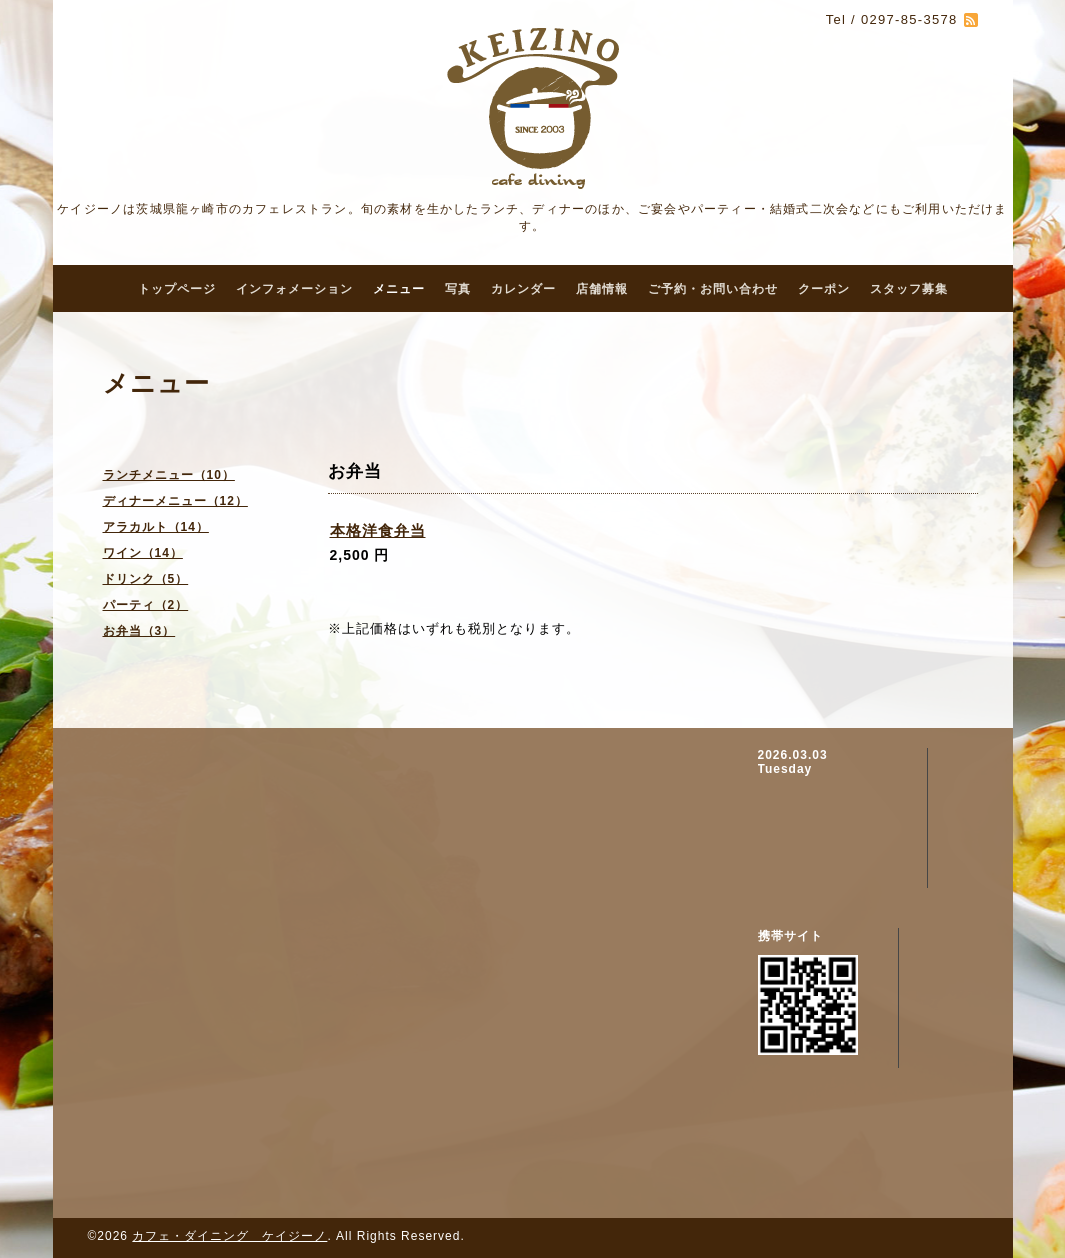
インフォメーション (294, 289)
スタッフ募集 (909, 289)
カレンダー (523, 289)
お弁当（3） (139, 631)
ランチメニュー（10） (169, 475)
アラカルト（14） (156, 527)
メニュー (399, 289)
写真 (458, 289)
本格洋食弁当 (378, 530)
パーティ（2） (146, 605)
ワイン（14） (143, 553)
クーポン (824, 289)
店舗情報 (602, 289)
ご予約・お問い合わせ (713, 289)
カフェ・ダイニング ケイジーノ (229, 1236)
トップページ (177, 289)
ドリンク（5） (146, 579)
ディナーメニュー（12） (175, 501)
